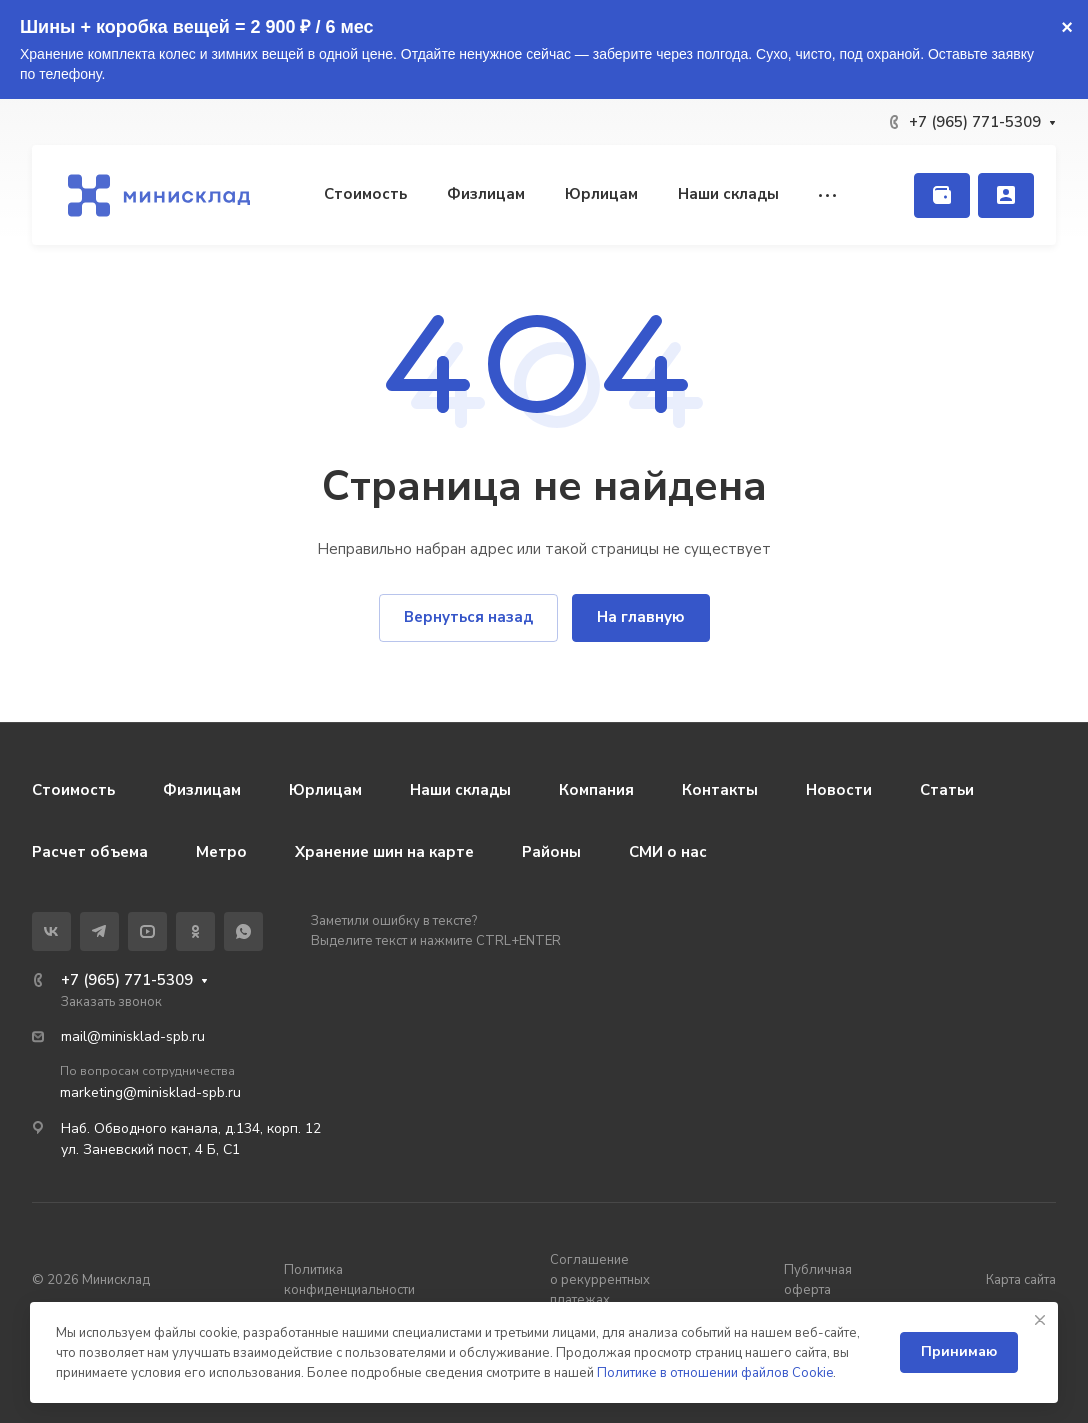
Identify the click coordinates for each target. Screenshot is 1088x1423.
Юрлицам (325, 790)
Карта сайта (1021, 1280)
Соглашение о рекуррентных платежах (600, 1280)
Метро (221, 852)
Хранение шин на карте (384, 852)
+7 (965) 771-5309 (975, 122)
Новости (839, 790)
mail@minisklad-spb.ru (133, 1036)
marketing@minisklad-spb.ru (150, 1092)
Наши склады (460, 790)
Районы (551, 852)
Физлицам (202, 790)
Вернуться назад (468, 617)
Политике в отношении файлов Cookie (715, 1373)
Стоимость (73, 790)
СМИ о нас (668, 852)
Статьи (947, 790)
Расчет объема (90, 852)
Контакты (720, 790)
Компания (596, 790)
